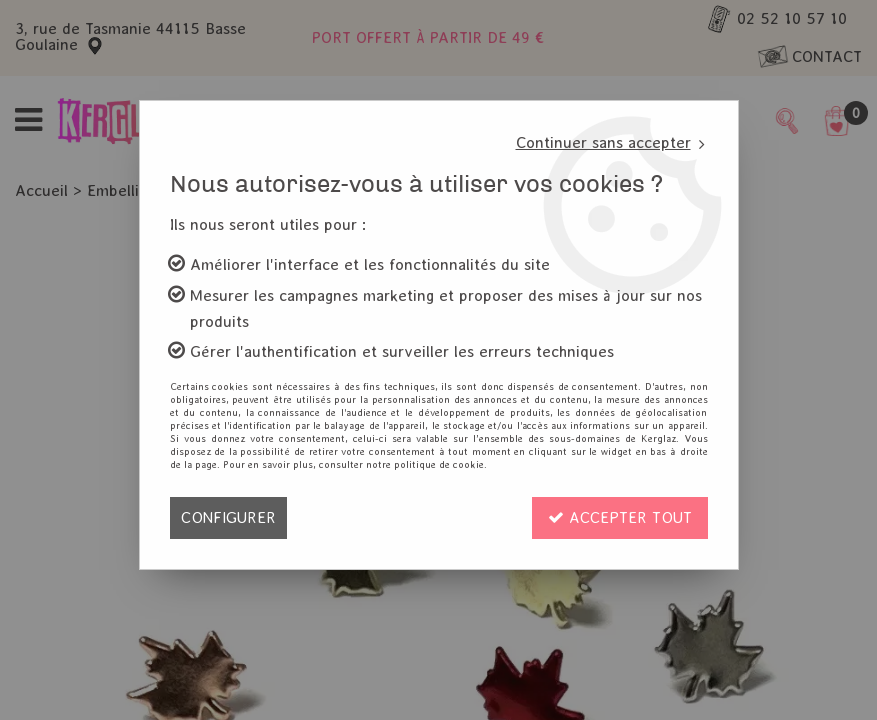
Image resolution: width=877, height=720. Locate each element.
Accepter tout (620, 517)
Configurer (228, 517)
